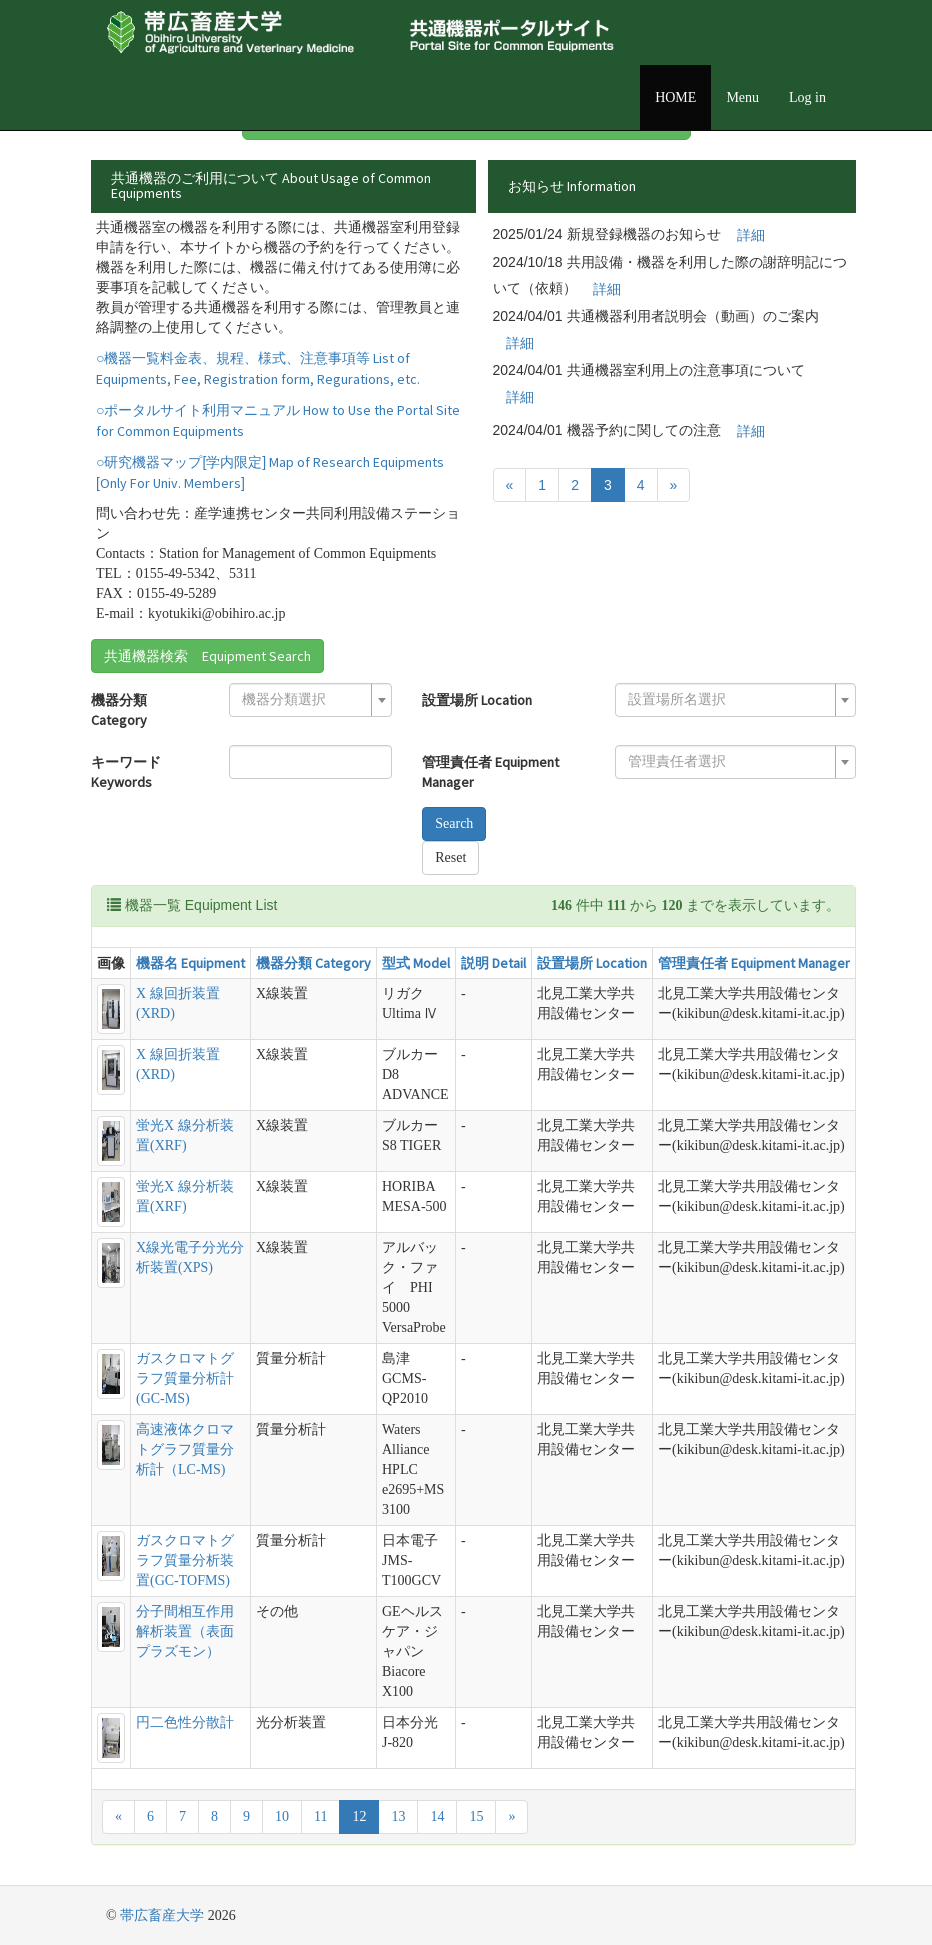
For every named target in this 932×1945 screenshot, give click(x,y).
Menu (742, 97)
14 (437, 1816)
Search (454, 823)
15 (476, 1816)
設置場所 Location (477, 700)
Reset (450, 857)
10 (282, 1816)
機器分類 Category (119, 710)
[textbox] (304, 700)
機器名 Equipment (190, 963)
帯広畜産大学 (162, 1915)
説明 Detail (493, 963)
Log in (807, 97)
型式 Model (416, 963)
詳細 (751, 235)
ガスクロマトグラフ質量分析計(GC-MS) (185, 1378)
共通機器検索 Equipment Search (207, 656)
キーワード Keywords (126, 772)
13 (398, 1816)
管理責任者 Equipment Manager (490, 772)
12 (359, 1816)
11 (320, 1816)
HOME (675, 97)
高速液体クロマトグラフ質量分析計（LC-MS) (185, 1449)
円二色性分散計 (185, 1722)
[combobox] (310, 700)
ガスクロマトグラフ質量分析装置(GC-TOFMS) (185, 1560)
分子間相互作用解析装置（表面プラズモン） (185, 1631)
